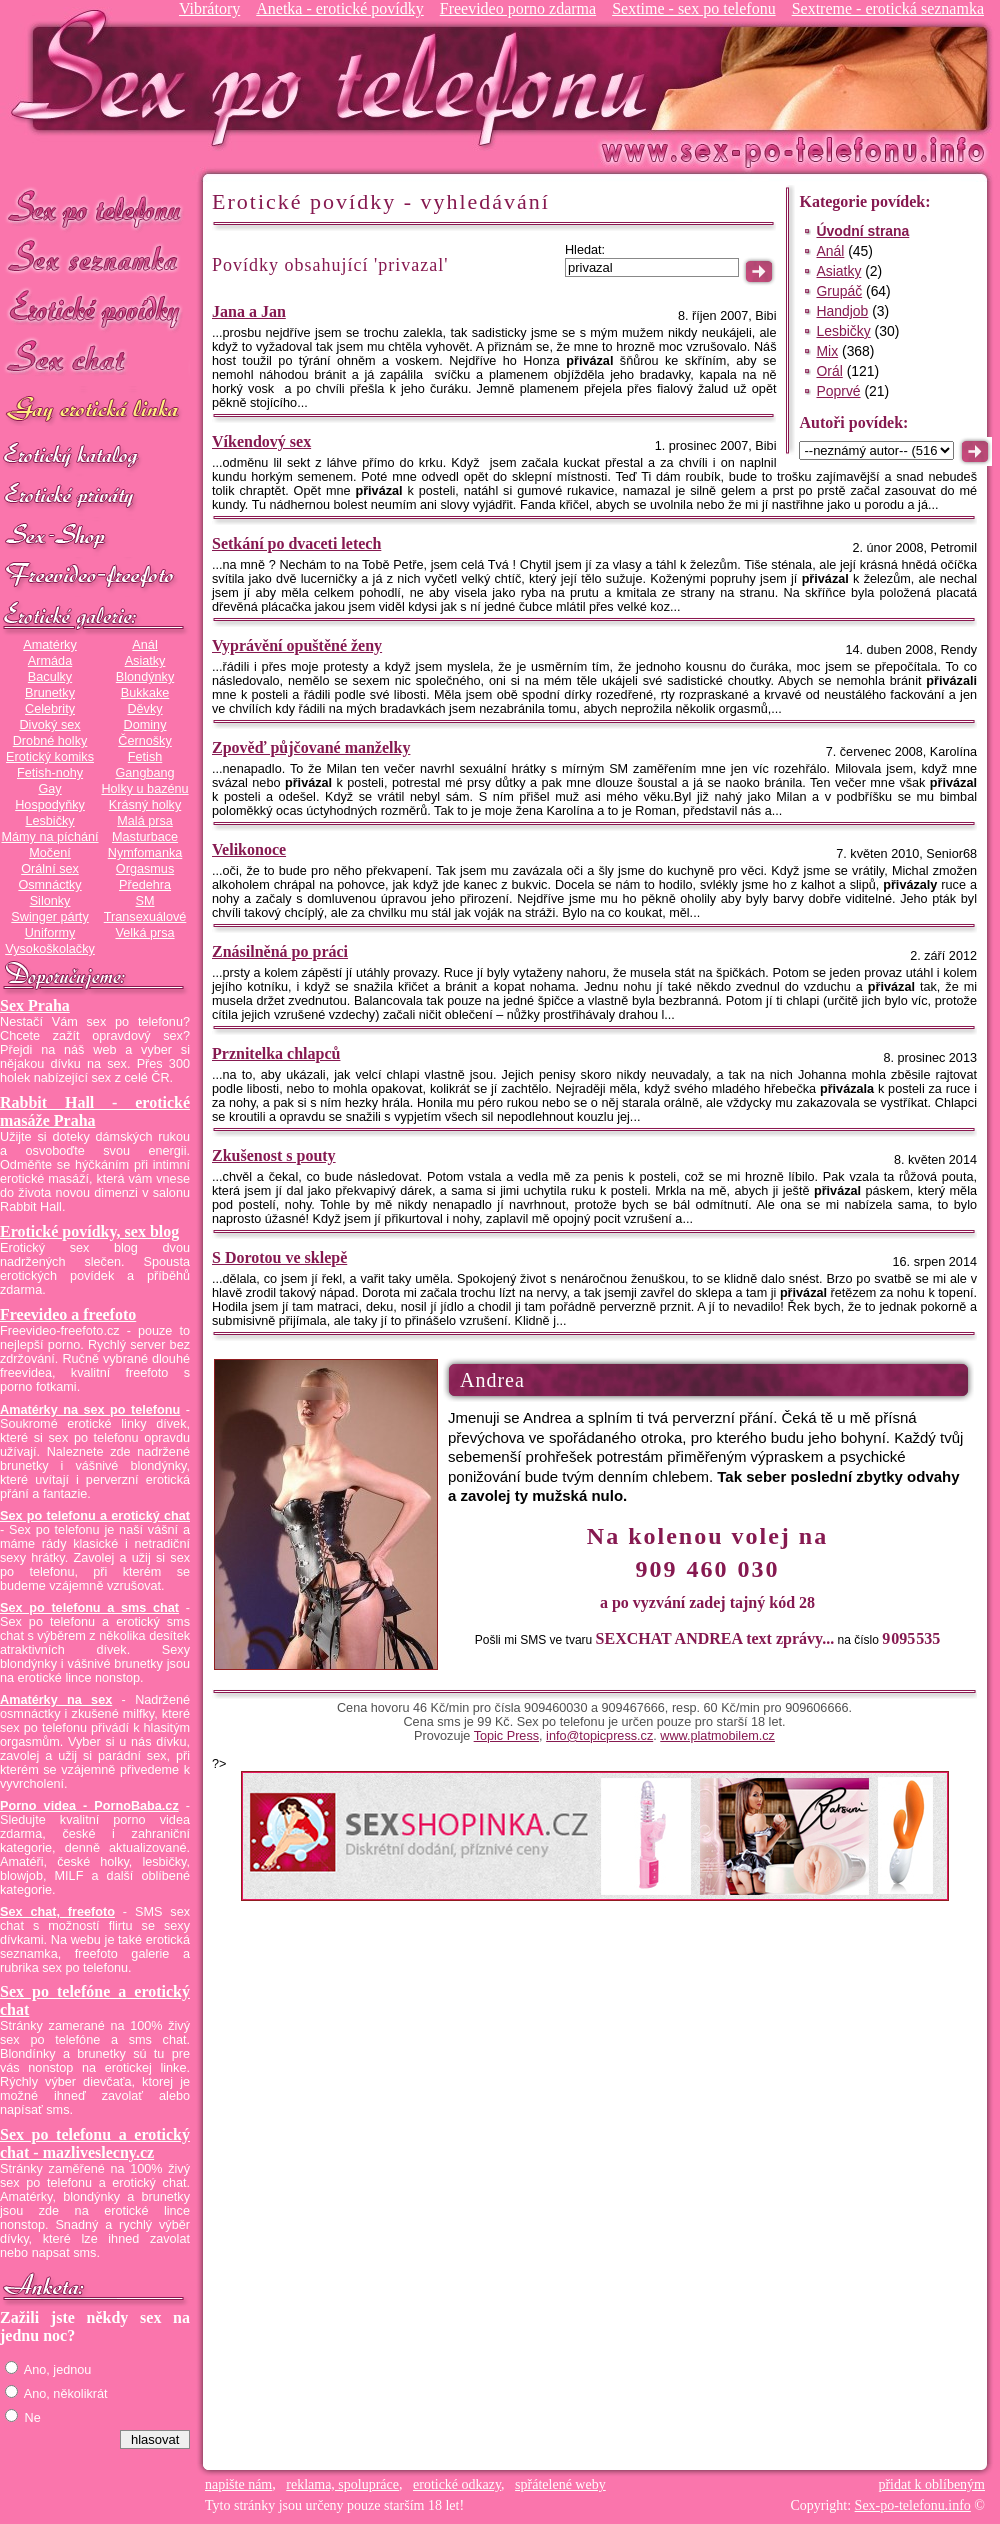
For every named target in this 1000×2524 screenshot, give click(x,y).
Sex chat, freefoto (57, 1912)
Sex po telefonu (95, 207)
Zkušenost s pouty (274, 1155)
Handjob (842, 311)
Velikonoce (249, 849)
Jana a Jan (249, 311)
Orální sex (50, 869)
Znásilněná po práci (280, 951)
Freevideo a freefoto (68, 1314)
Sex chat (95, 360)
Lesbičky (49, 821)
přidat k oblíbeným (931, 2484)
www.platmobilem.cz (717, 1736)
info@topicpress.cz (599, 1736)
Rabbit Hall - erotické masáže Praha (95, 1111)
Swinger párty (49, 917)
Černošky (144, 741)
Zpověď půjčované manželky (311, 747)
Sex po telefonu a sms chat (89, 1608)
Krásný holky (145, 805)
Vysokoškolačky (50, 949)
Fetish (145, 757)
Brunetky (50, 693)
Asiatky (145, 661)
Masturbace (145, 837)
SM (145, 901)
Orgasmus (145, 869)
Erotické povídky (95, 309)
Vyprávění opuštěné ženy (297, 645)
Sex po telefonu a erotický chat (95, 1516)
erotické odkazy (457, 2484)
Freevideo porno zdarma (518, 8)
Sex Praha (35, 1005)
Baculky (50, 677)
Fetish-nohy (50, 773)
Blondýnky (145, 677)
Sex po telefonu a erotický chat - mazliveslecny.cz (95, 2143)
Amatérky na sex (56, 1700)
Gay (49, 789)
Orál (829, 371)
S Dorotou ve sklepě (279, 1257)
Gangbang (144, 773)
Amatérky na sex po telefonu (90, 1410)
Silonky (50, 901)
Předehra (145, 885)
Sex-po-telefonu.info (913, 2505)
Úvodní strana (862, 231)
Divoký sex (49, 725)
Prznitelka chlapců (276, 1053)
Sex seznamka (95, 258)
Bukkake (145, 693)
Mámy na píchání (49, 837)
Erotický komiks (50, 757)
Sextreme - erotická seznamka (888, 8)
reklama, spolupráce (342, 2484)
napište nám (238, 2484)
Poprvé (838, 391)
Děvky (144, 709)
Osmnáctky (49, 885)
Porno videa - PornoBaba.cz (89, 1806)
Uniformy (50, 933)
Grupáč (839, 291)
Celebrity (50, 709)
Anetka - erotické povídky (340, 8)
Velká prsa (144, 933)
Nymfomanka (145, 853)
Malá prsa (145, 821)
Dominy (145, 725)
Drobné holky (50, 741)
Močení (50, 853)
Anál (144, 645)
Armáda (50, 661)
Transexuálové (145, 917)
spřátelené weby (560, 2484)
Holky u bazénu (144, 789)
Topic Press (506, 1736)
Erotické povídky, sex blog (89, 1231)
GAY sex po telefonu (95, 411)
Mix (827, 351)
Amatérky (49, 645)
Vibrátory (209, 8)
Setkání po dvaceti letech (296, 543)
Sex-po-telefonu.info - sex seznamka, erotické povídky (337, 77)
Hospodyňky (50, 805)
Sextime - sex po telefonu (694, 8)
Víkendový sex (261, 441)
